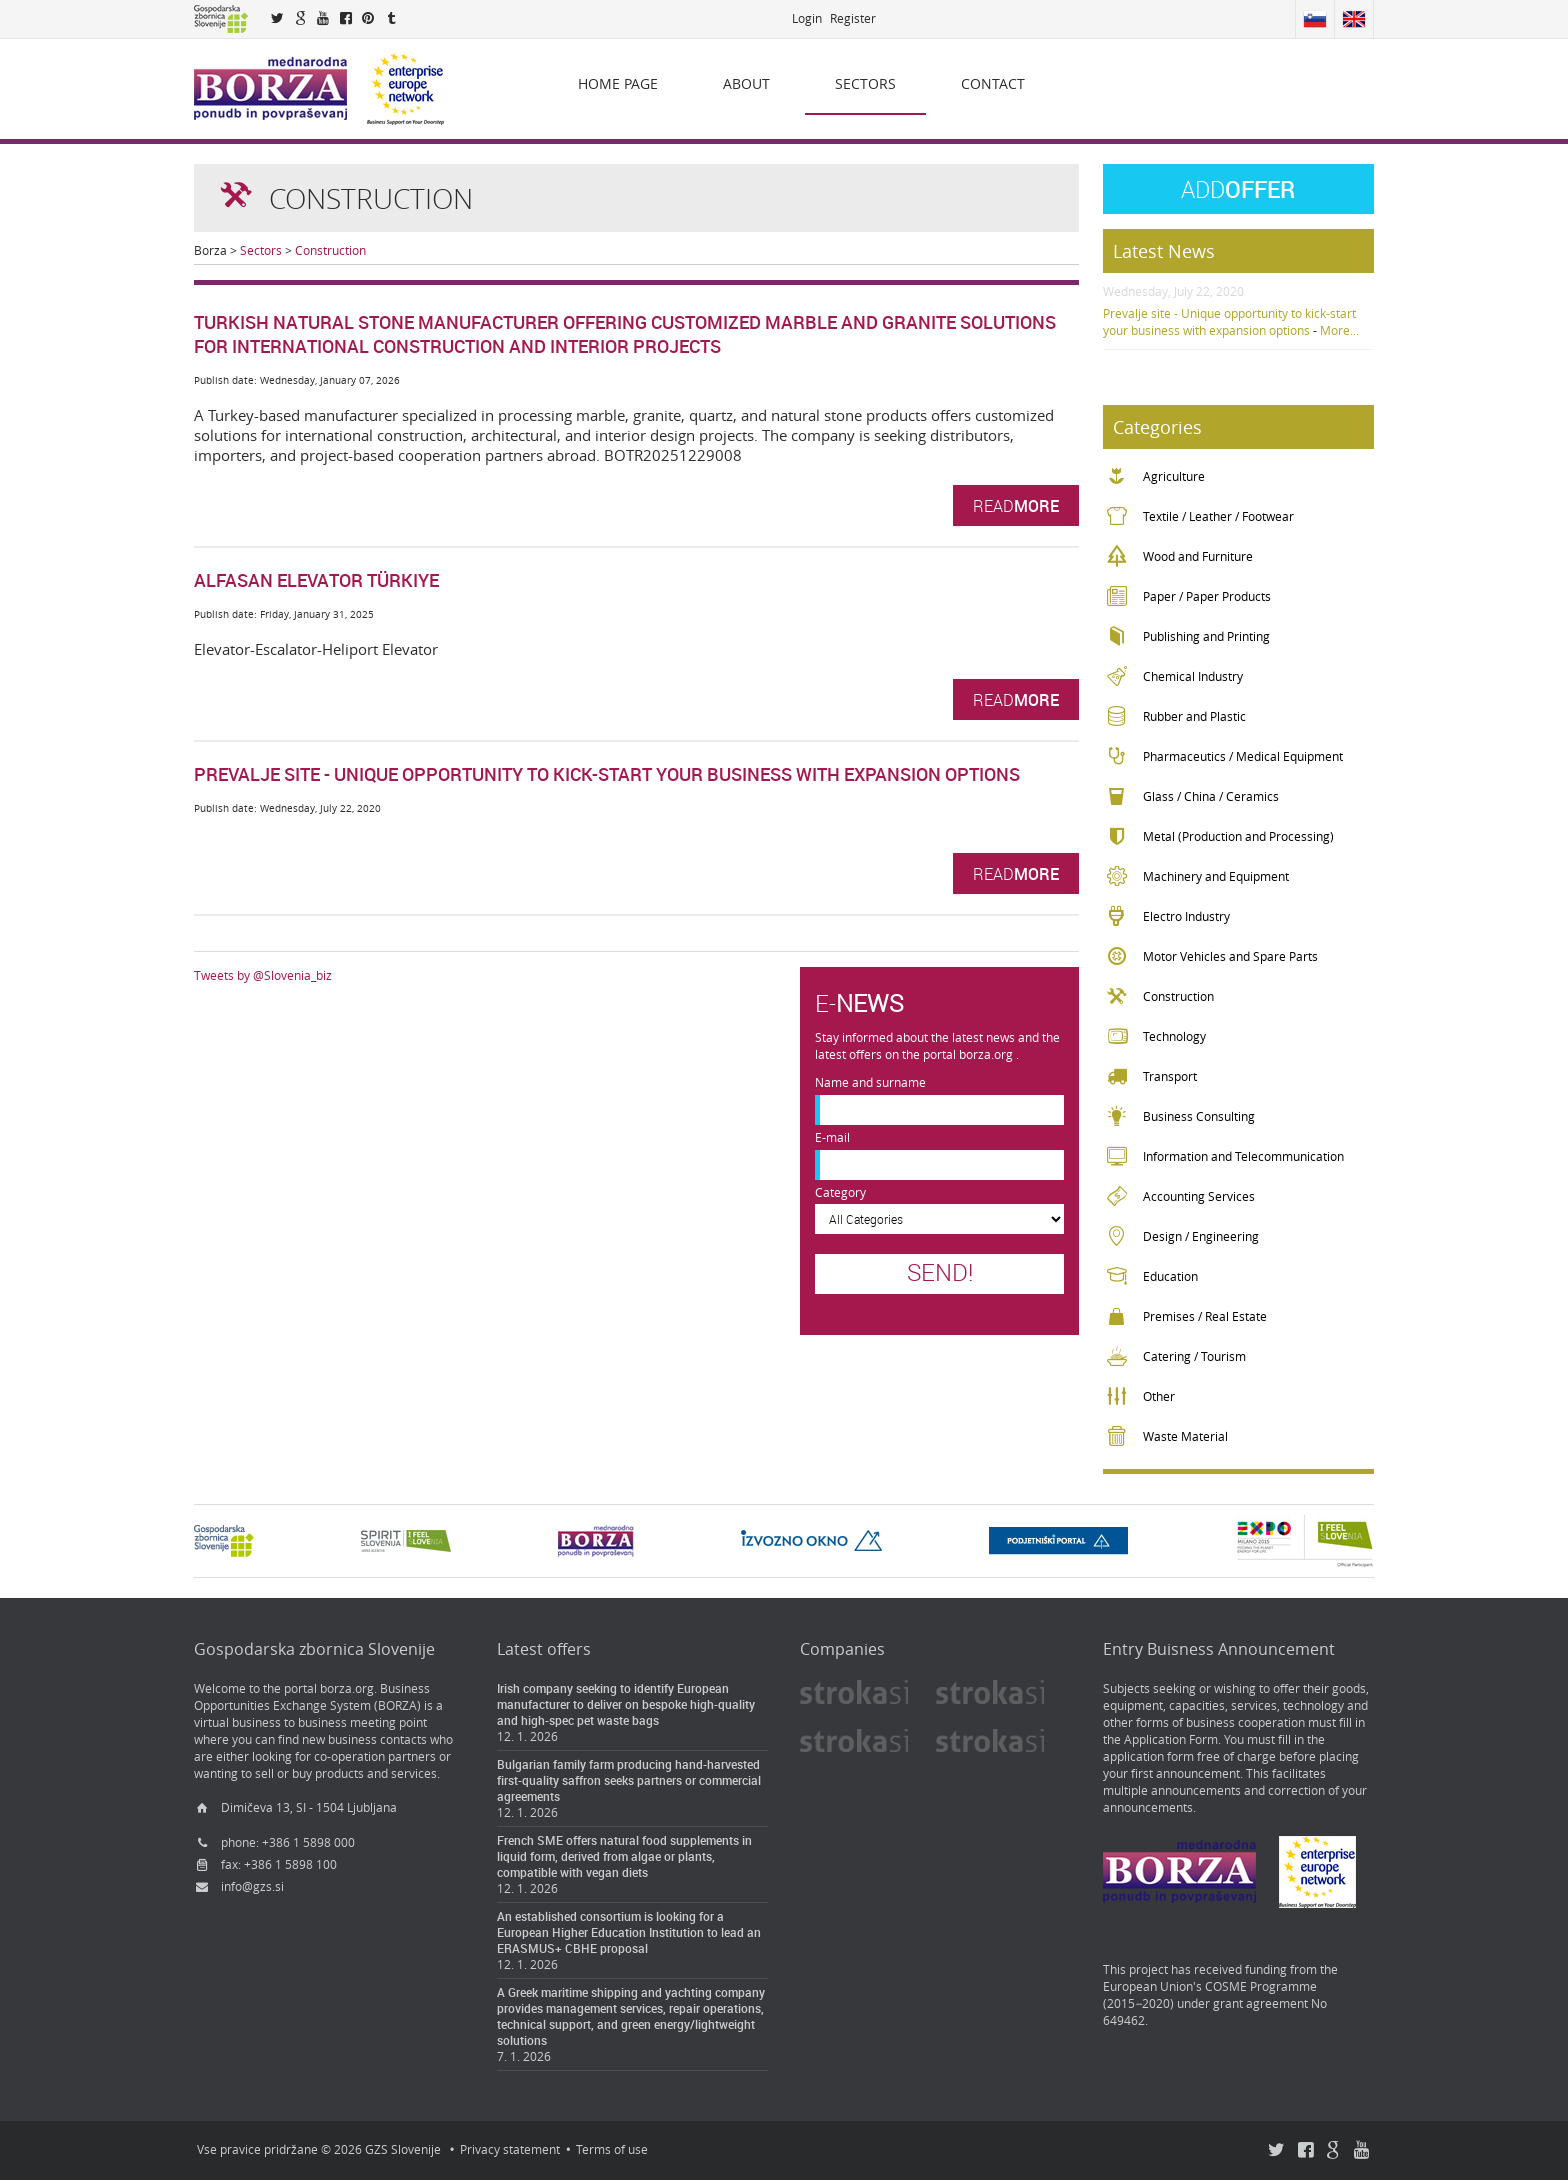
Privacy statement (510, 2149)
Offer (1238, 189)
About (746, 83)
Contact (993, 83)
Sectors (865, 83)
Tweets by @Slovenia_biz (263, 975)
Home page (618, 83)
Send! (940, 1272)
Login (807, 18)
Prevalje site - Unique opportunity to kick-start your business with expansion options (607, 774)
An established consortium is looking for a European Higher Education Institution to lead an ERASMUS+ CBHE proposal (629, 1932)
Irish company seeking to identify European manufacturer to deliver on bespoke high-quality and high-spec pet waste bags (626, 1704)
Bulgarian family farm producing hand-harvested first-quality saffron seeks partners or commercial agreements (629, 1780)
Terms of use (612, 2149)
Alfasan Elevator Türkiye (316, 580)
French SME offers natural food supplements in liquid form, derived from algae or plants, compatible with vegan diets (624, 1856)
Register (853, 18)
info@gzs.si (252, 1886)
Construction (330, 250)
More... (1339, 330)
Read (1016, 505)
